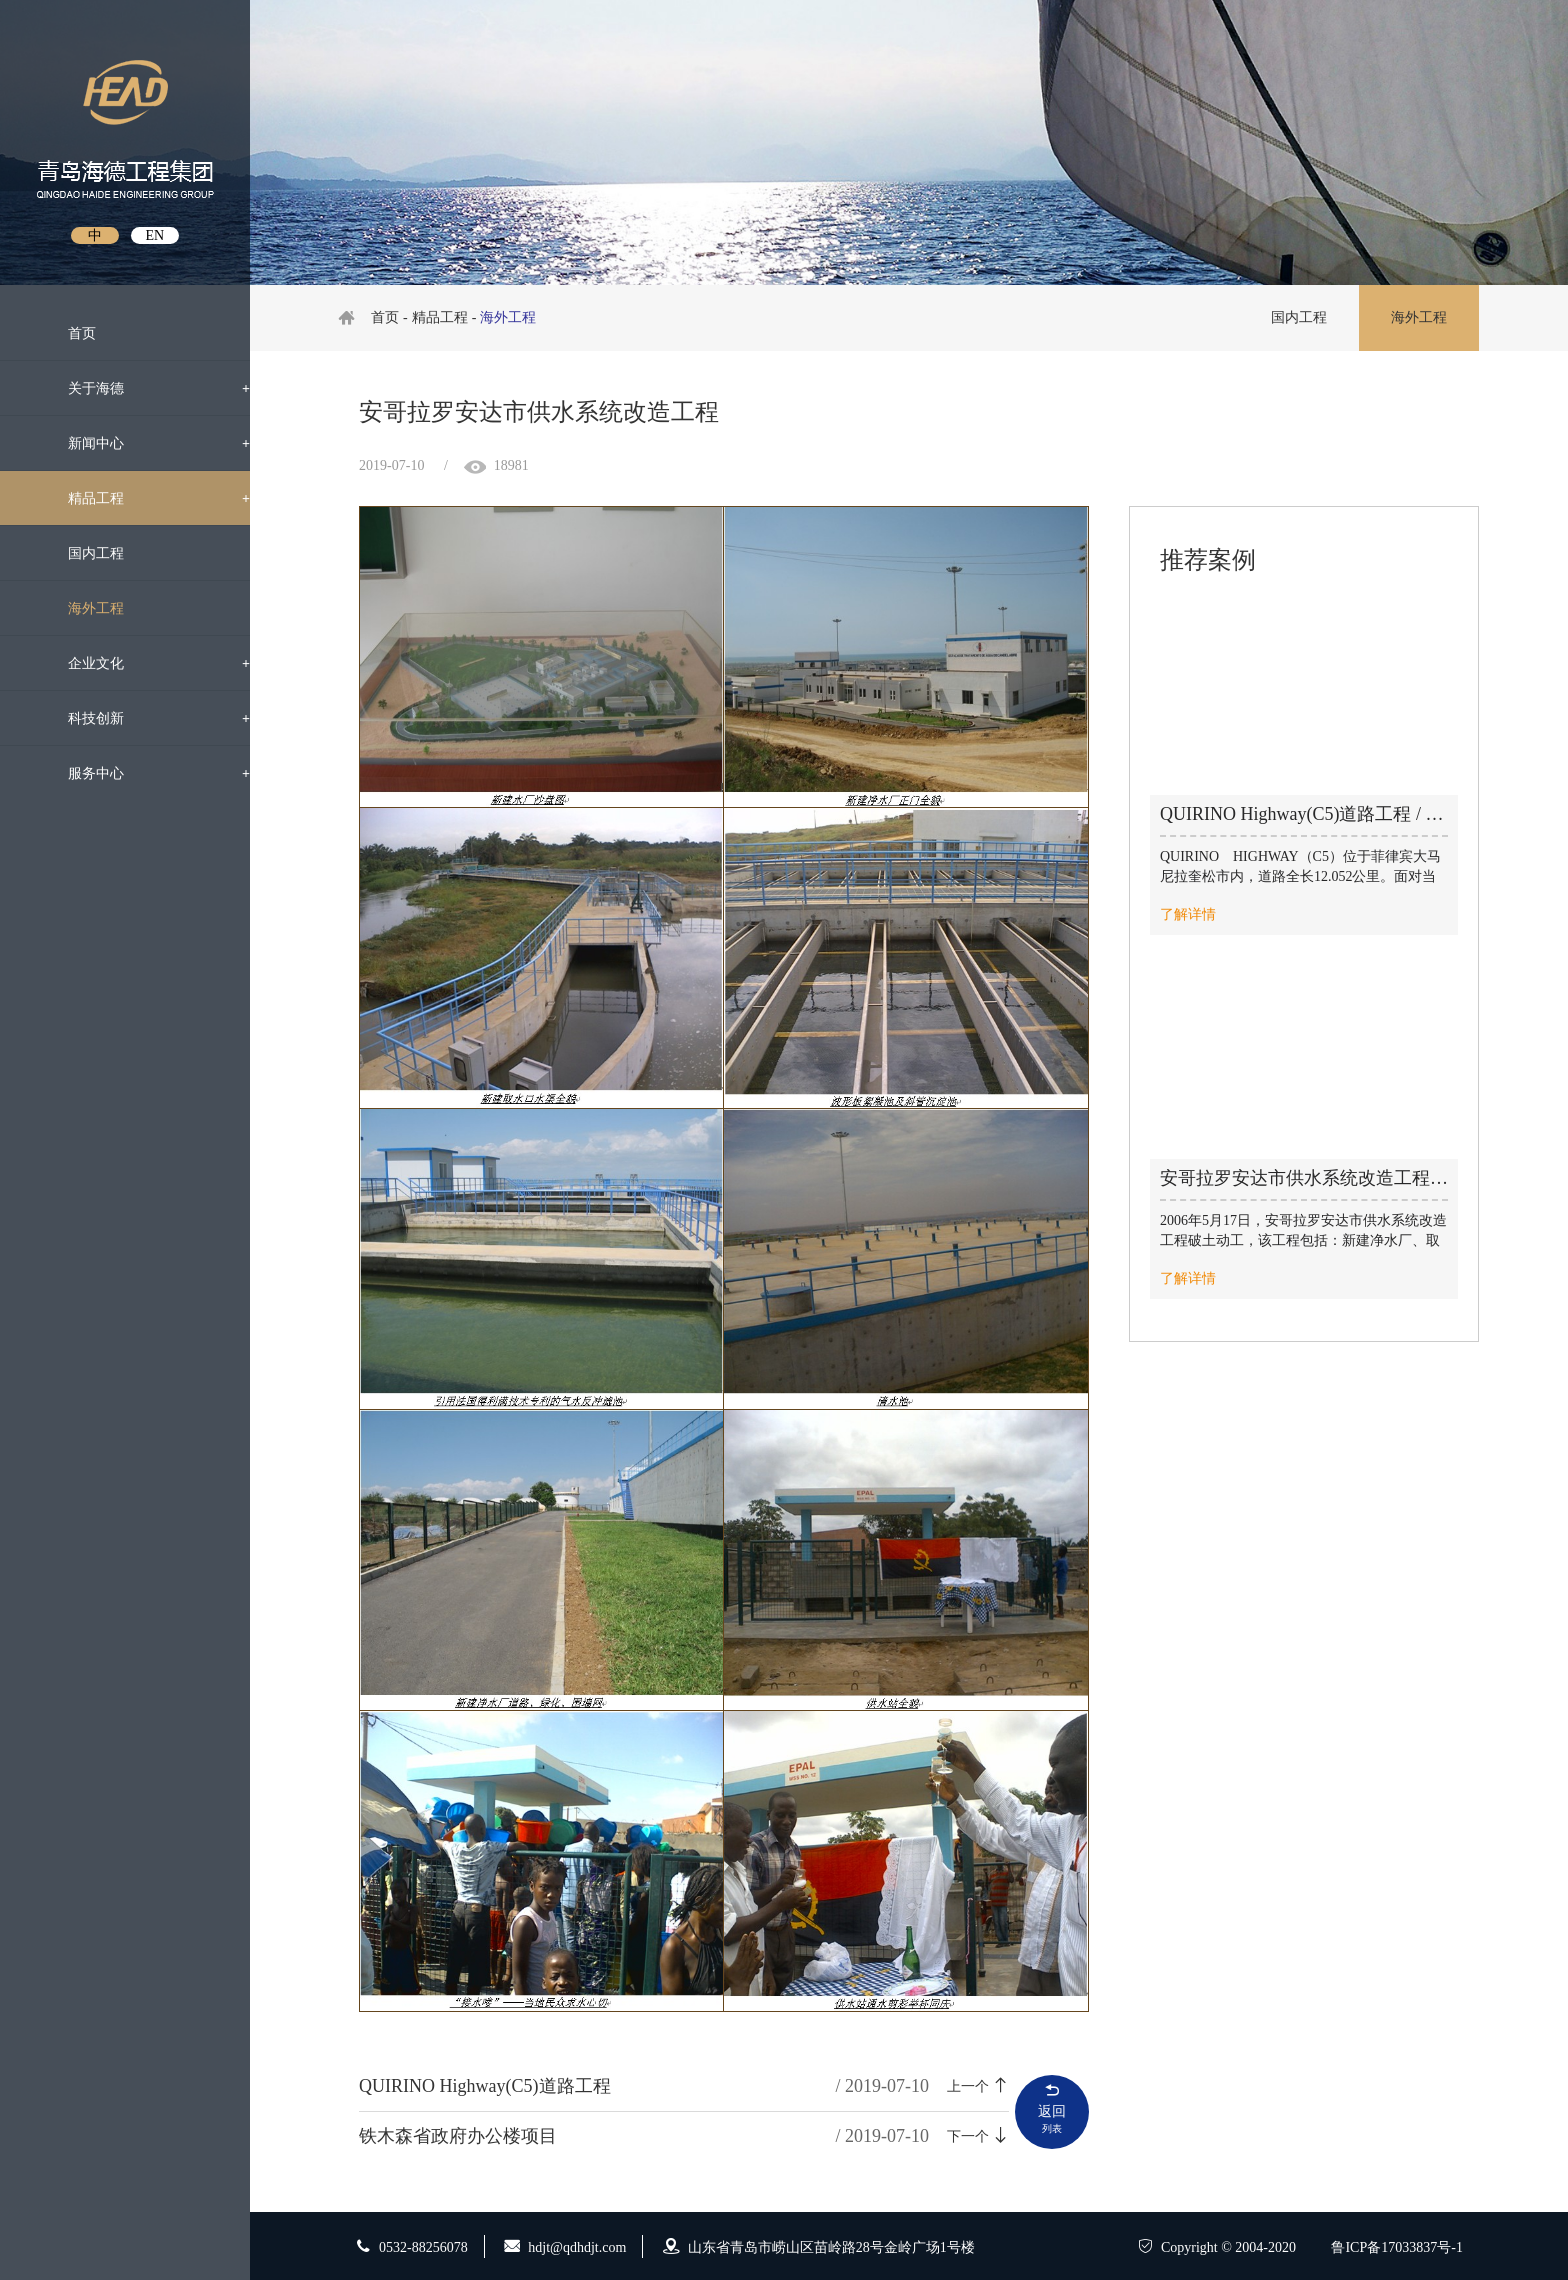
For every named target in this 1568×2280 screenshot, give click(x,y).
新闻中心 (142, 443)
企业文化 (142, 663)
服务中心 (142, 773)
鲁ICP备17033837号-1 (1396, 2247)
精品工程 (142, 498)
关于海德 (142, 388)
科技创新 (142, 718)
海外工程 (142, 608)
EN (154, 235)
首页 (65, 331)
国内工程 (142, 553)
